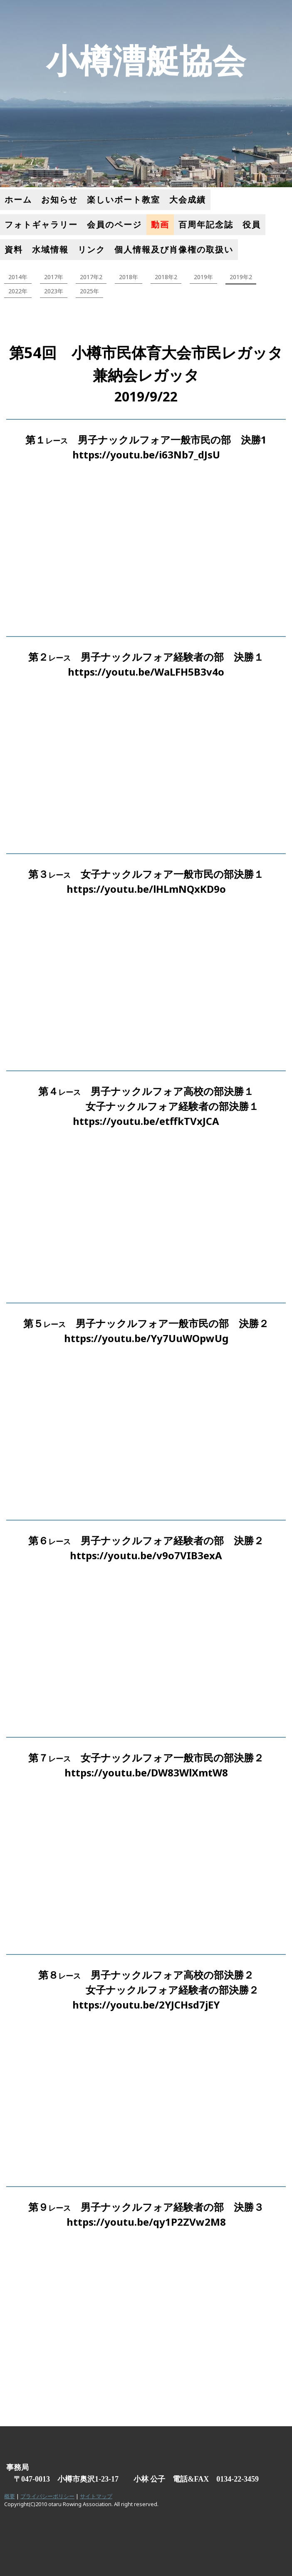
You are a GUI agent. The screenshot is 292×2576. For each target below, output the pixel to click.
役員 (252, 224)
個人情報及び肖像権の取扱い (173, 249)
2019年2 (241, 277)
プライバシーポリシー (47, 2496)
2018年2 (166, 277)
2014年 (17, 277)
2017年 (53, 277)
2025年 (89, 291)
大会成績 (187, 199)
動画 (160, 224)
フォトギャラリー (41, 224)
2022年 (17, 291)
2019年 (203, 277)
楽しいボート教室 (123, 199)
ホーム (18, 199)
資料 (14, 249)
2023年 (53, 291)
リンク (91, 249)
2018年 (128, 277)
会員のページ (114, 224)
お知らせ (59, 199)
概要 (9, 2496)
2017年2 (91, 277)
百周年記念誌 (205, 224)
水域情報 (50, 249)
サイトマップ (96, 2496)
